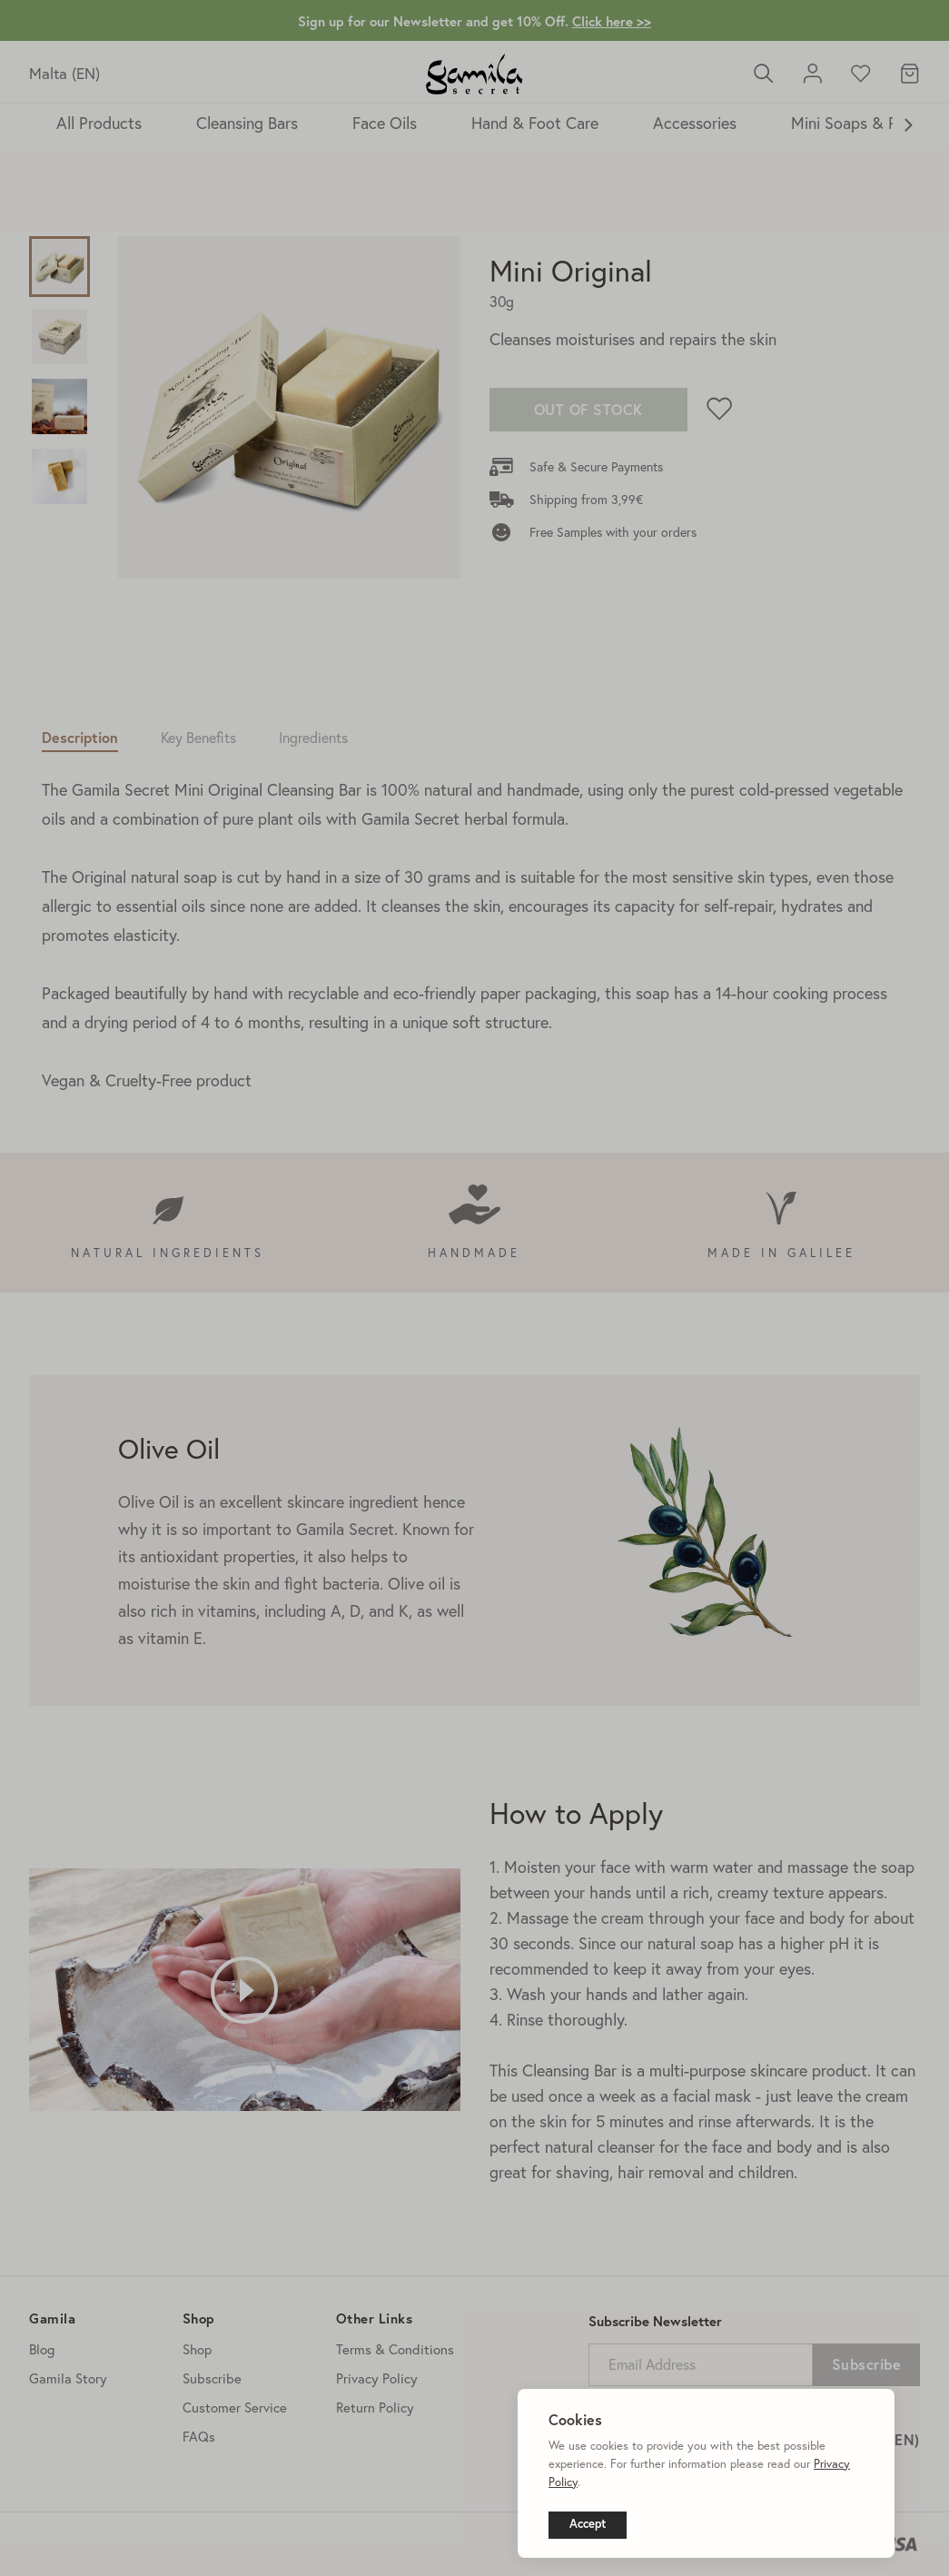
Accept (587, 2523)
